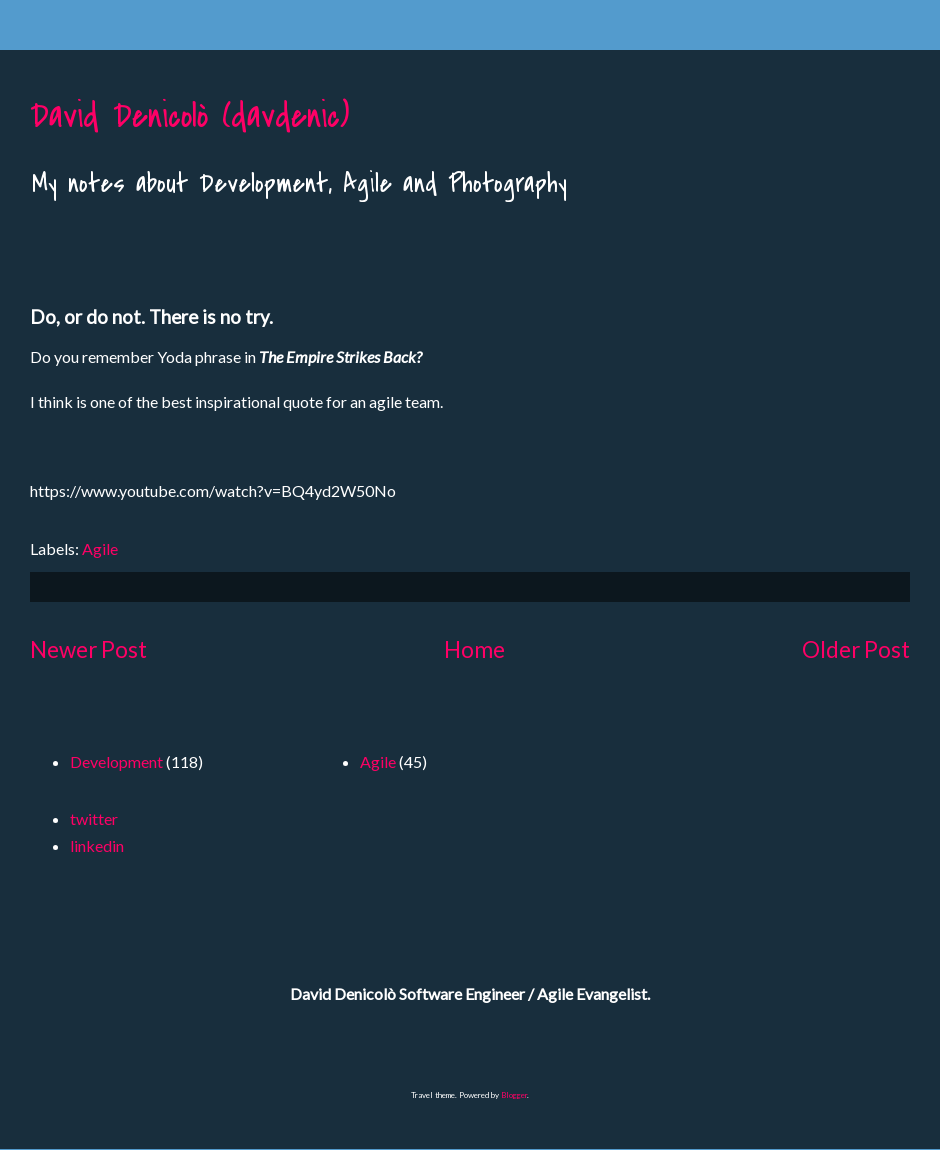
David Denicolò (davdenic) (189, 116)
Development (116, 761)
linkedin (97, 845)
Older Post (856, 649)
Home (474, 649)
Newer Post (88, 649)
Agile (100, 548)
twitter (94, 818)
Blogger (514, 1095)
